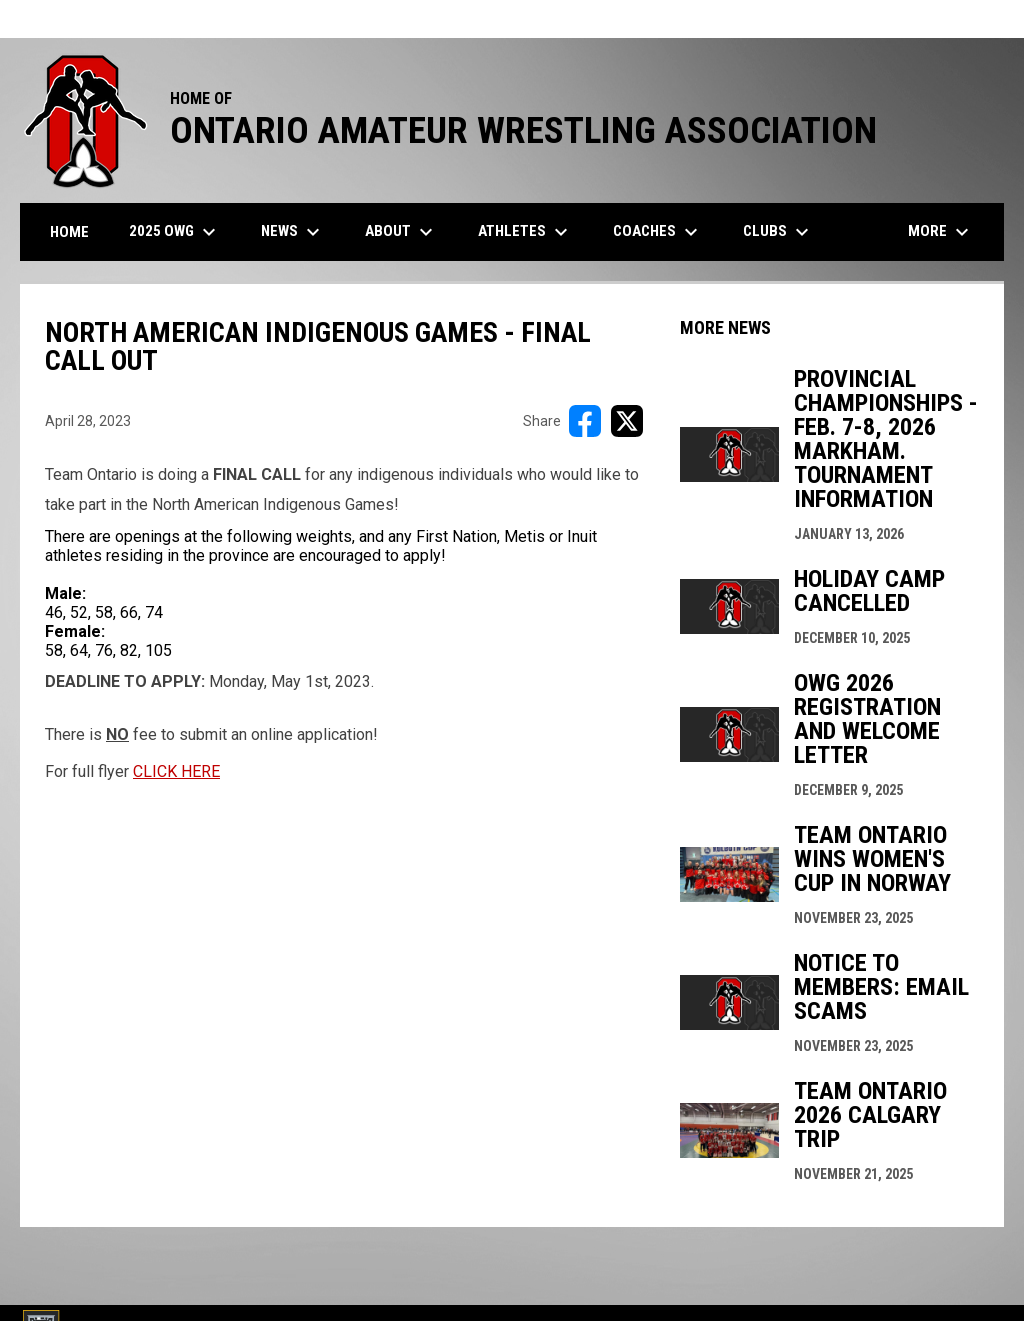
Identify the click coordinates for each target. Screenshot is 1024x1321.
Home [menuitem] (69, 232)
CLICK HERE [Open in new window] (176, 771)
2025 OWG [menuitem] (175, 232)
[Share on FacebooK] (585, 421)
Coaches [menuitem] (658, 232)
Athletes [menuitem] (525, 232)
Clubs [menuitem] (778, 232)
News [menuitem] (293, 232)
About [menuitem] (401, 232)
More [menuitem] (941, 232)
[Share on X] (627, 421)
